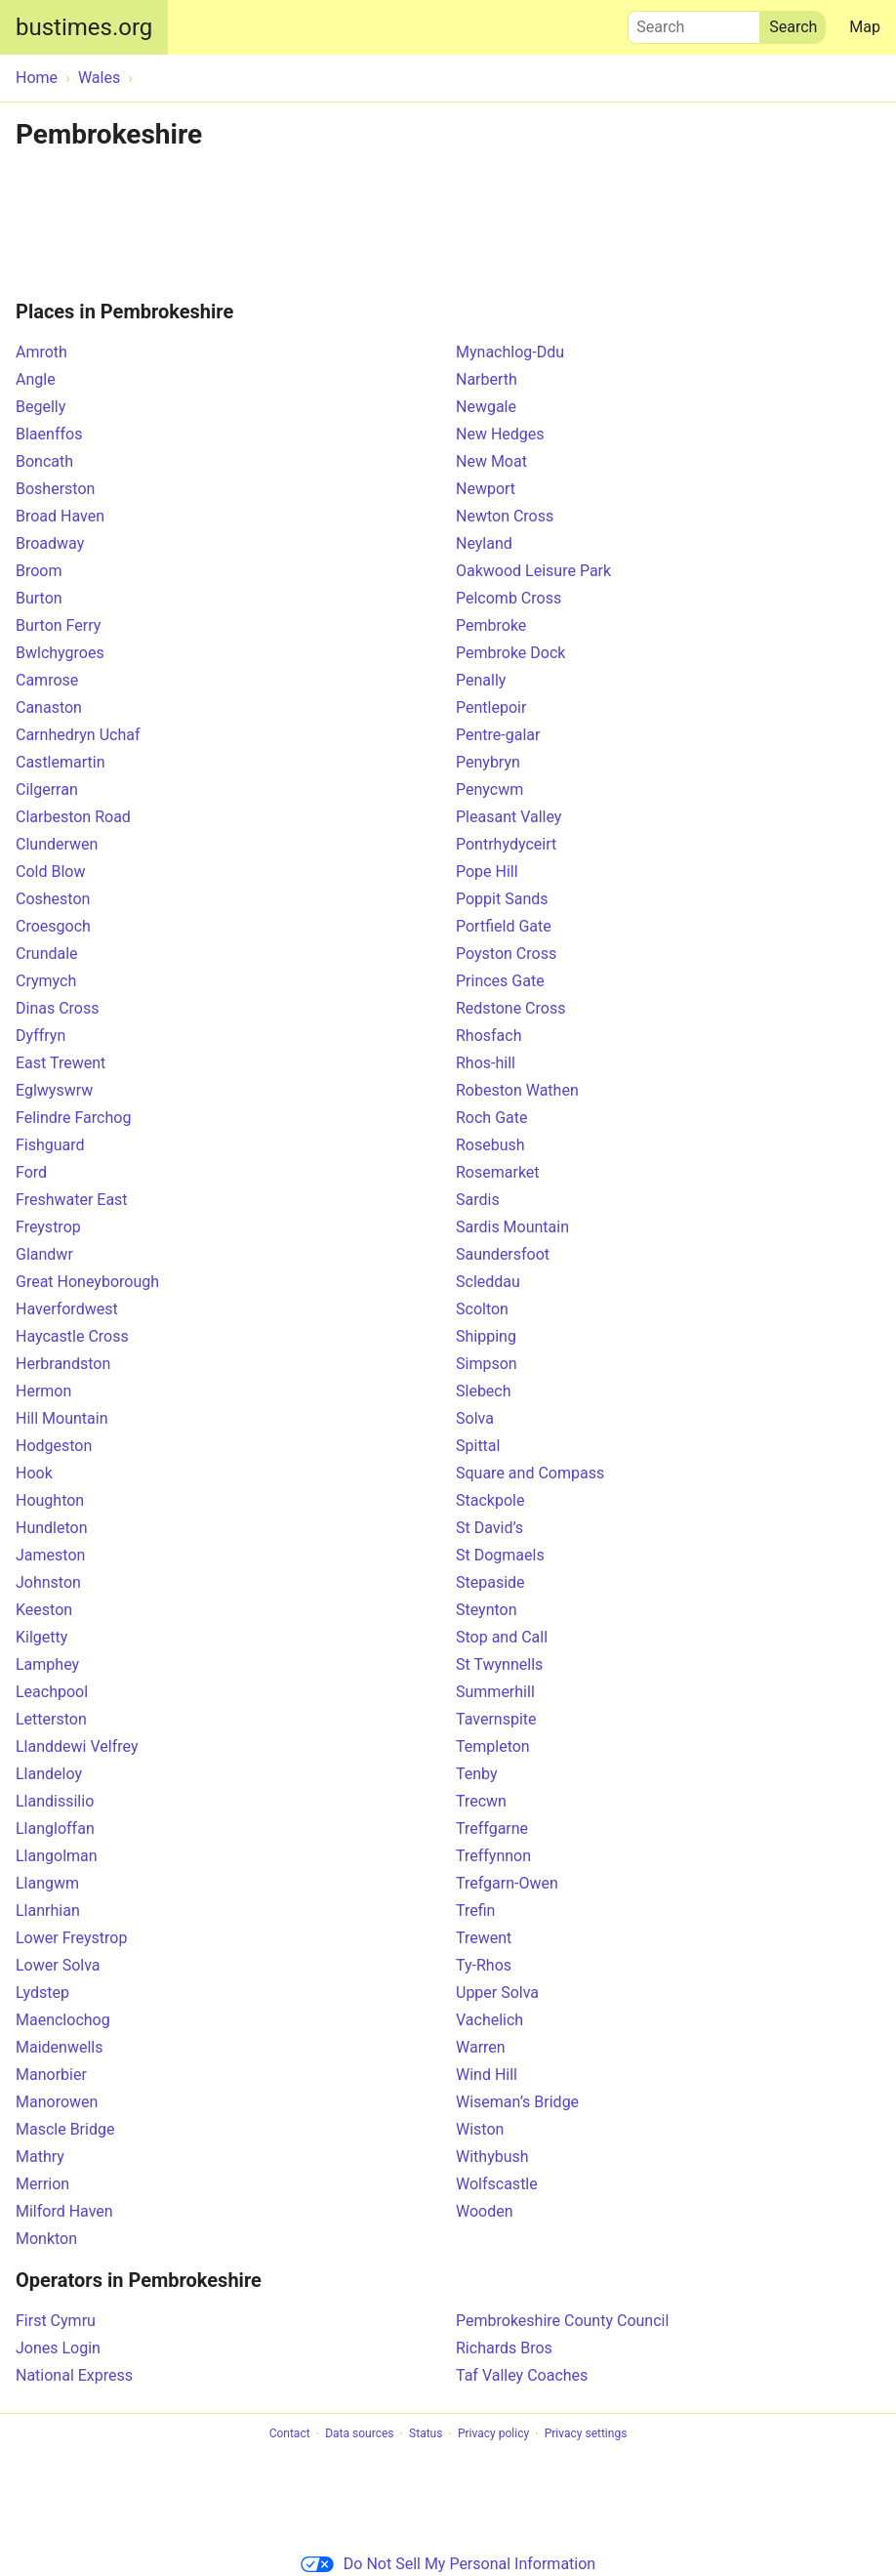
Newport (485, 488)
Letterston (51, 1719)
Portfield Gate (503, 926)
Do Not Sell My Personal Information (448, 2564)
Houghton (50, 1500)
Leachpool (52, 1692)
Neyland (484, 543)
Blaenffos (49, 434)
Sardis (478, 1199)
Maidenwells (59, 2047)
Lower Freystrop (71, 1938)
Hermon (43, 1391)
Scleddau (488, 1281)
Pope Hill (487, 871)
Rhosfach (489, 1035)
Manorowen (57, 2102)
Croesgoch (53, 926)
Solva (475, 1418)
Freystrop (48, 1227)
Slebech (483, 1391)
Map (864, 27)
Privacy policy (493, 2434)
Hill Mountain (61, 1418)
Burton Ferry (58, 625)
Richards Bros (504, 2348)
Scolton (482, 1309)
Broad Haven (60, 516)
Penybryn (488, 762)
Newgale (486, 406)
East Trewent (60, 1063)
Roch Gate (491, 1117)
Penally (481, 680)
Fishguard (50, 1145)
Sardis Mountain (512, 1227)
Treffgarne (492, 1828)
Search (694, 22)
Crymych (46, 981)
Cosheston (53, 899)
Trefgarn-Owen (507, 1883)
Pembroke (491, 625)
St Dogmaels (500, 1555)
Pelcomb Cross (508, 598)
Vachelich (489, 2020)
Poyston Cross (506, 953)
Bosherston (55, 488)
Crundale (47, 953)
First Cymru (56, 2320)
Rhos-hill (485, 1063)
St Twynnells (499, 1664)
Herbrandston (63, 1363)
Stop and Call (502, 1637)
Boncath (44, 461)
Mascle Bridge (65, 2129)
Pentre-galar (498, 735)
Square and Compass (530, 1473)
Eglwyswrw (54, 1090)
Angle (36, 379)
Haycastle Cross (72, 1336)
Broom (39, 570)
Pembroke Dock (510, 653)
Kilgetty (41, 1637)
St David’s (489, 1527)
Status (425, 2434)
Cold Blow (50, 871)
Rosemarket (498, 1172)
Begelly (40, 406)
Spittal (478, 1445)
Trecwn (481, 1801)
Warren (481, 2047)
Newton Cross (504, 516)
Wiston (480, 2129)
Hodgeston (54, 1445)
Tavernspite (496, 1719)
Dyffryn (40, 1035)
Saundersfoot (503, 1254)
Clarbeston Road (73, 817)
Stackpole (490, 1500)
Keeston (44, 1609)
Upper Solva (497, 1992)
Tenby (477, 1774)
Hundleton (52, 1527)
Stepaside (490, 1582)
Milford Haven (64, 2211)
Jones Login (58, 2348)
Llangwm (47, 1883)
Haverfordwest (67, 1309)
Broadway (50, 543)
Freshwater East (72, 1199)
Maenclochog (63, 2020)
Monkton (46, 2238)
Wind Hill (486, 2074)
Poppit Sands (502, 899)
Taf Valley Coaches (522, 2375)
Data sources (359, 2434)
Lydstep (42, 1992)
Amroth (41, 352)
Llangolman (57, 1856)
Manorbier (51, 2074)
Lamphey (47, 1664)
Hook (34, 1473)
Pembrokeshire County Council (562, 2320)
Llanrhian (48, 1910)
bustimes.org (84, 27)
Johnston (48, 1582)
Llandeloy (49, 1774)
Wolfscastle (497, 2184)
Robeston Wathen (517, 1090)
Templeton (493, 1746)
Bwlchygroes (60, 653)
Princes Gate (500, 981)
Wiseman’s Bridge (517, 2102)
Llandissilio (55, 1801)
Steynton (486, 1609)
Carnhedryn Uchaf (78, 735)
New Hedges (500, 434)
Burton (39, 598)
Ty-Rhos (483, 1965)
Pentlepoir (491, 707)
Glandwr (44, 1254)
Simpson (486, 1363)
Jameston (50, 1555)
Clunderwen (57, 844)
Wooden (484, 2211)
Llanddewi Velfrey (77, 1746)
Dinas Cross (57, 1008)
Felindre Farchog (73, 1117)
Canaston (49, 707)
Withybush (492, 2156)
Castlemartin (60, 762)
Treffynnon (493, 1856)
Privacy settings (586, 2434)
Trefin (475, 1910)
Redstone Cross (510, 1008)
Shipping (486, 1336)
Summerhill (495, 1692)
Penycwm (489, 789)
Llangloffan (55, 1828)
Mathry (40, 2156)
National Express (74, 2375)
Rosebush (490, 1145)
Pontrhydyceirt (506, 844)
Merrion (42, 2184)
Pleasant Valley (508, 817)
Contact (289, 2434)
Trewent (483, 1938)
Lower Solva (58, 1965)
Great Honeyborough (87, 1281)
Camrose (47, 680)
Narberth (486, 379)
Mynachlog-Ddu (510, 352)
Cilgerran (47, 789)
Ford (31, 1172)
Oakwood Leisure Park (533, 570)
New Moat (491, 461)
